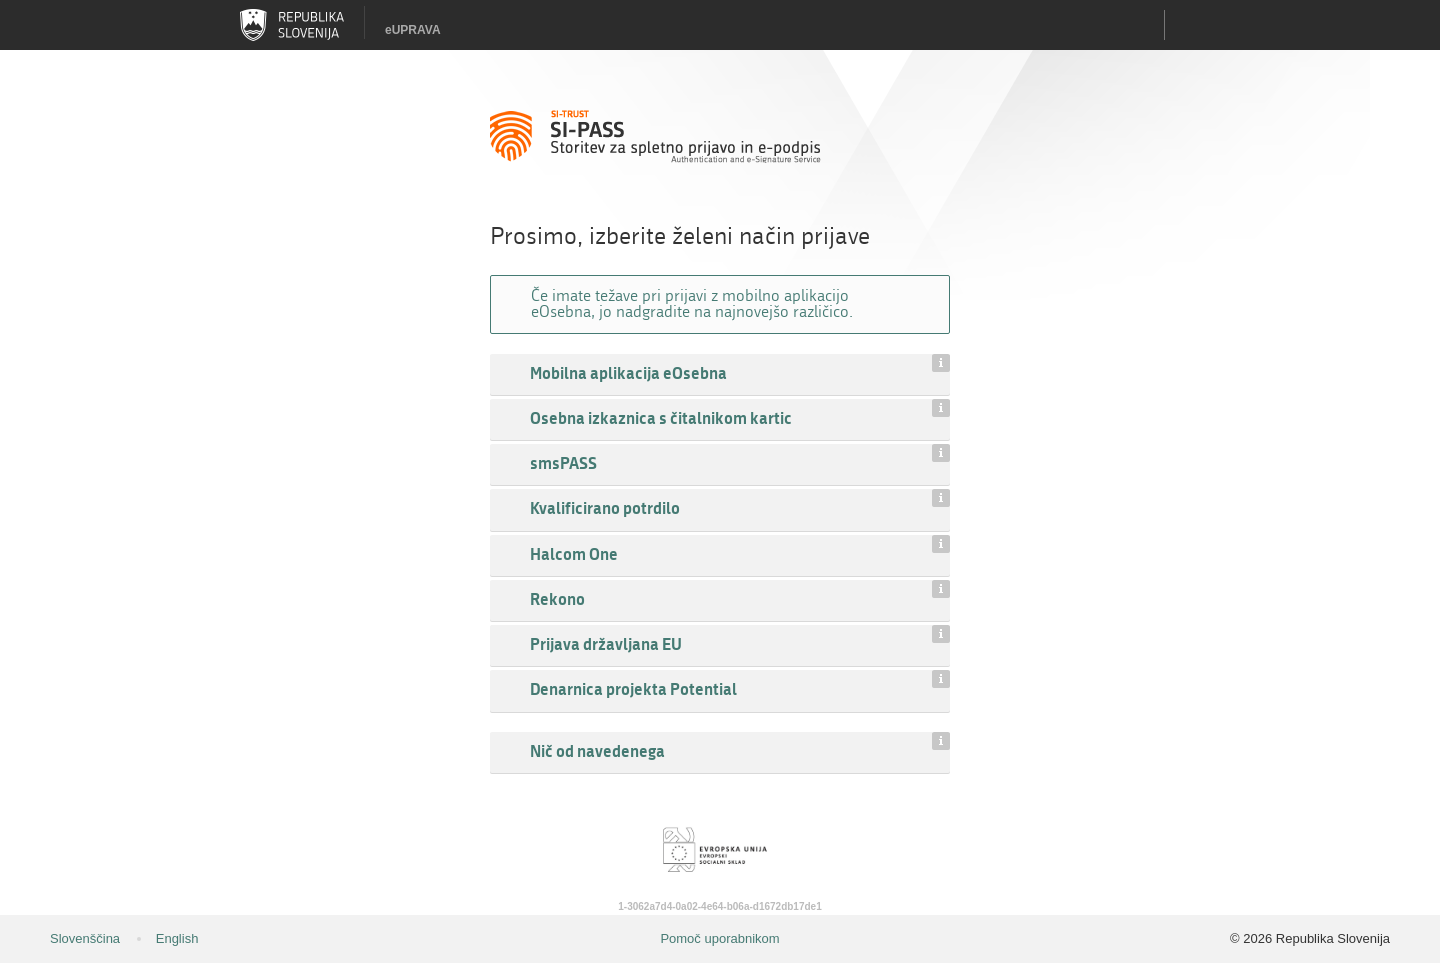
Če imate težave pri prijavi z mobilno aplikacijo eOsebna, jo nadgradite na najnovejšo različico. (692, 303)
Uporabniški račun (1190, 25)
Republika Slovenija (292, 25)
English (177, 938)
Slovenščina (85, 938)
